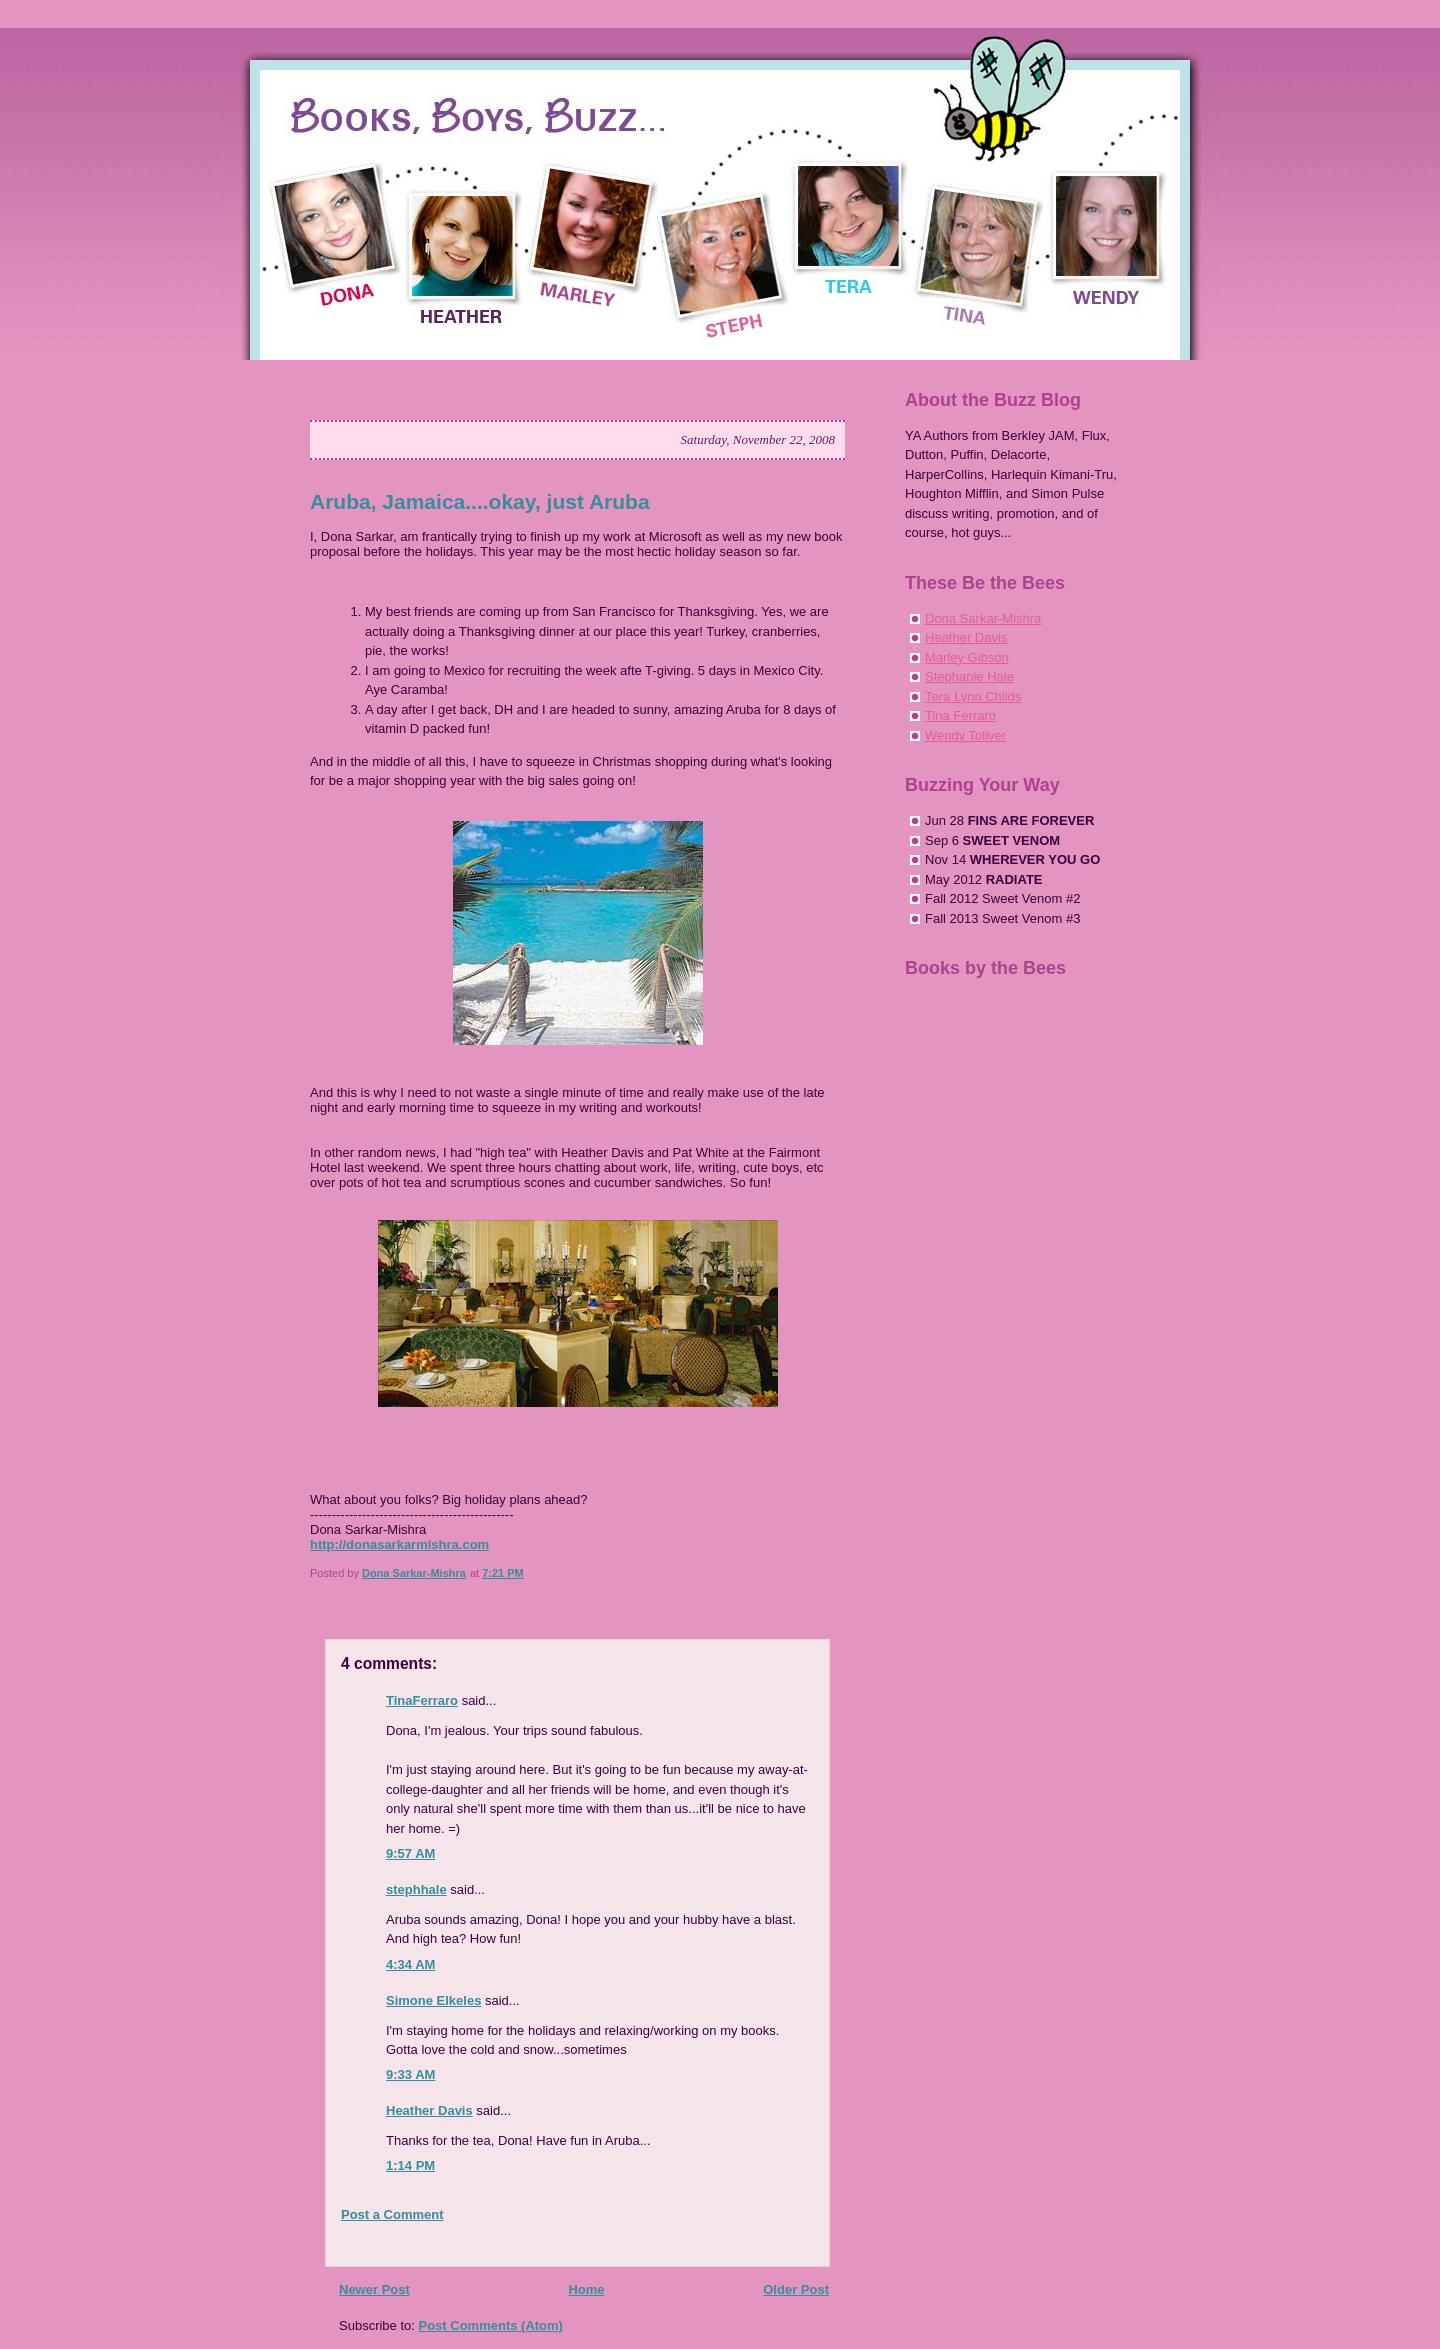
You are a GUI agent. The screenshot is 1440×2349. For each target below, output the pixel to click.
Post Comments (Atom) (491, 2325)
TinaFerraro (422, 1700)
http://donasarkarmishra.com (399, 1544)
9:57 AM (410, 1853)
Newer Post (374, 2289)
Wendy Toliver (965, 735)
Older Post (796, 2289)
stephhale (416, 1889)
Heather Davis (429, 2110)
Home (586, 2289)
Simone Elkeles (433, 2000)
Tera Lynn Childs (973, 696)
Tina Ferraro (960, 715)
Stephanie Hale (969, 676)
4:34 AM (410, 1964)
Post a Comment (392, 2214)
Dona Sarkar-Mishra (983, 618)
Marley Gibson (967, 657)
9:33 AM (410, 2074)
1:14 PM (410, 2165)
